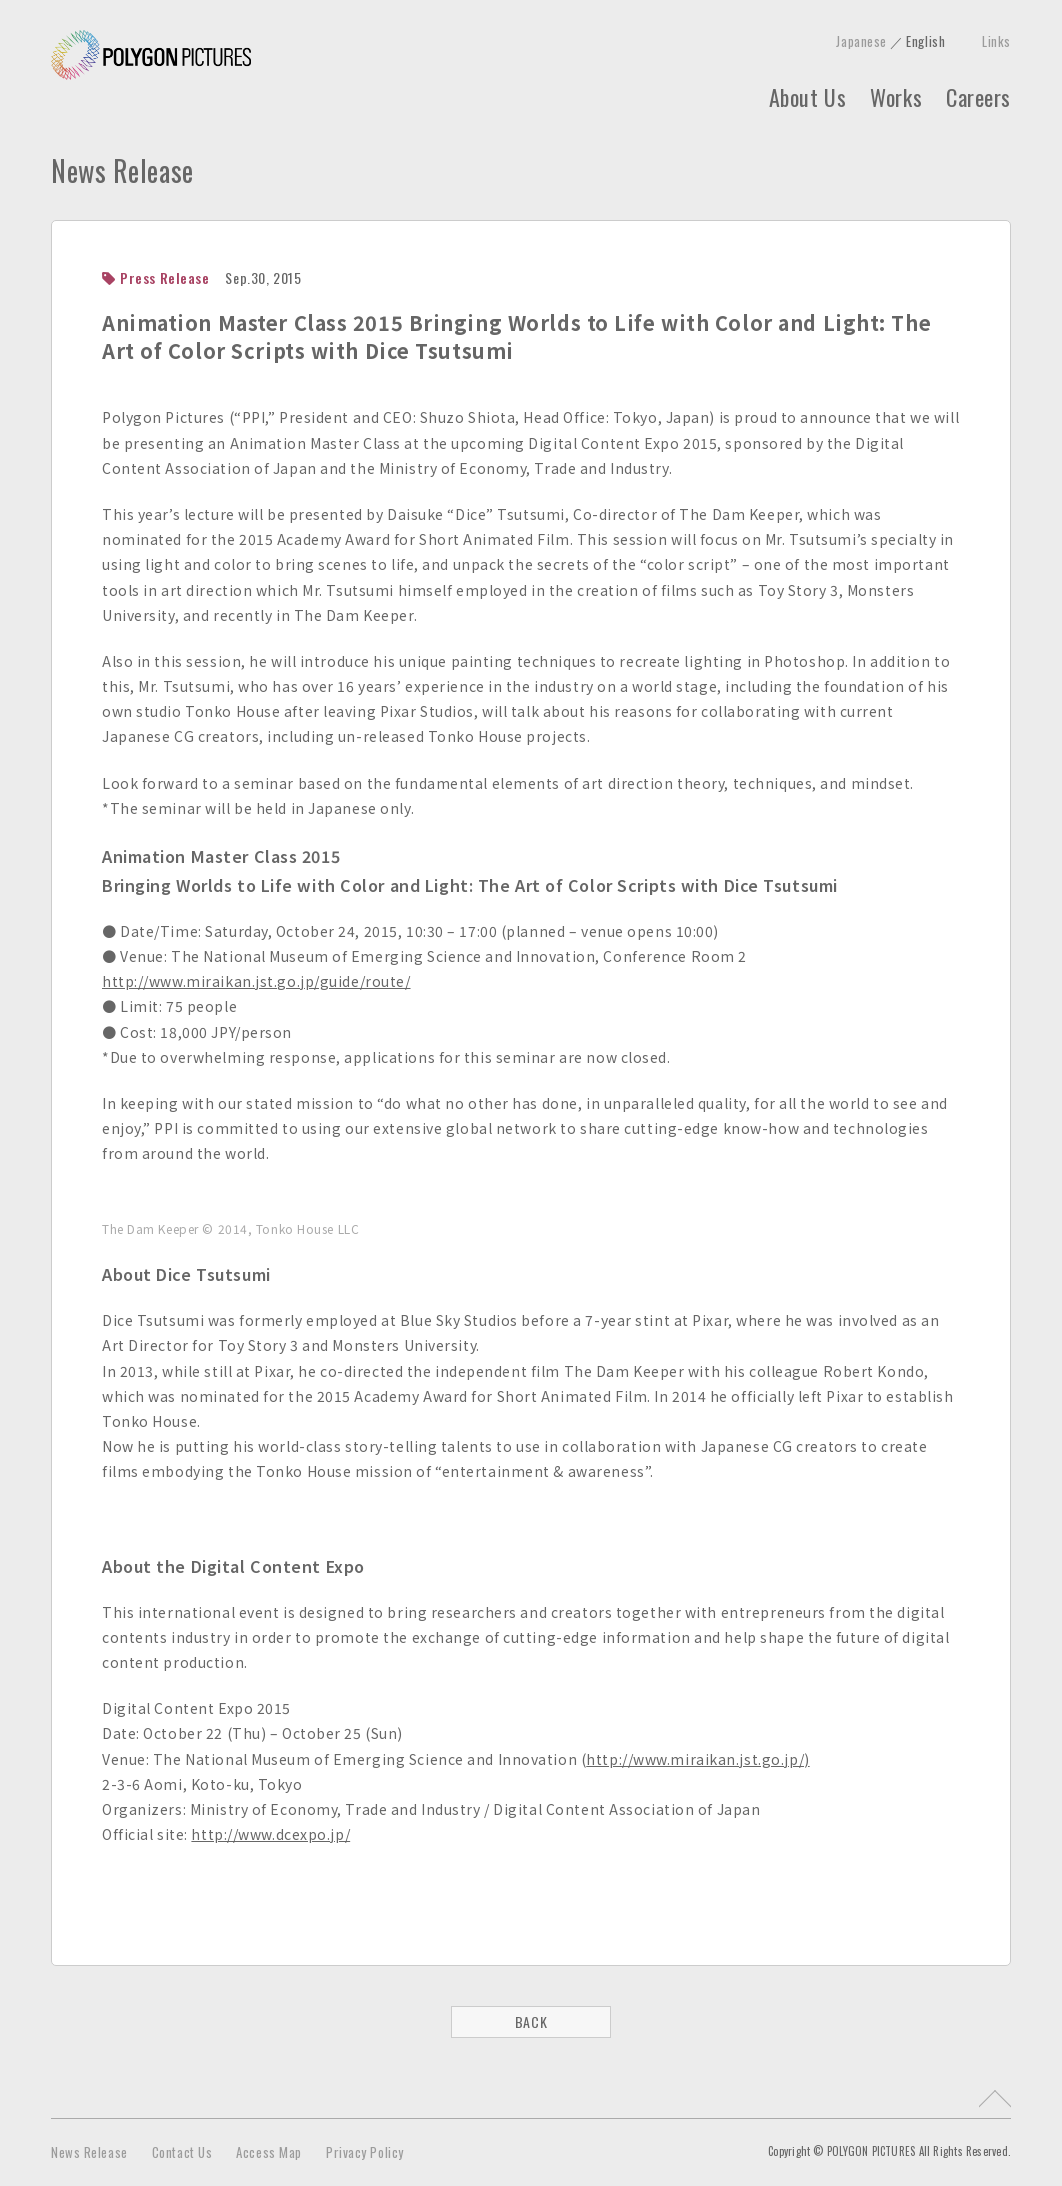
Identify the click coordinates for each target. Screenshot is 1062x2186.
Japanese (861, 41)
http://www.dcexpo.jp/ (270, 1834)
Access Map (269, 2152)
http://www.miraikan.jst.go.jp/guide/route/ (256, 981)
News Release (89, 2152)
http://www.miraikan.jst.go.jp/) (697, 1759)
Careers (978, 97)
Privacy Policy (365, 2152)
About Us (807, 97)
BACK (531, 2021)
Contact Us (182, 2152)
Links (996, 41)
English (925, 41)
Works (896, 97)
